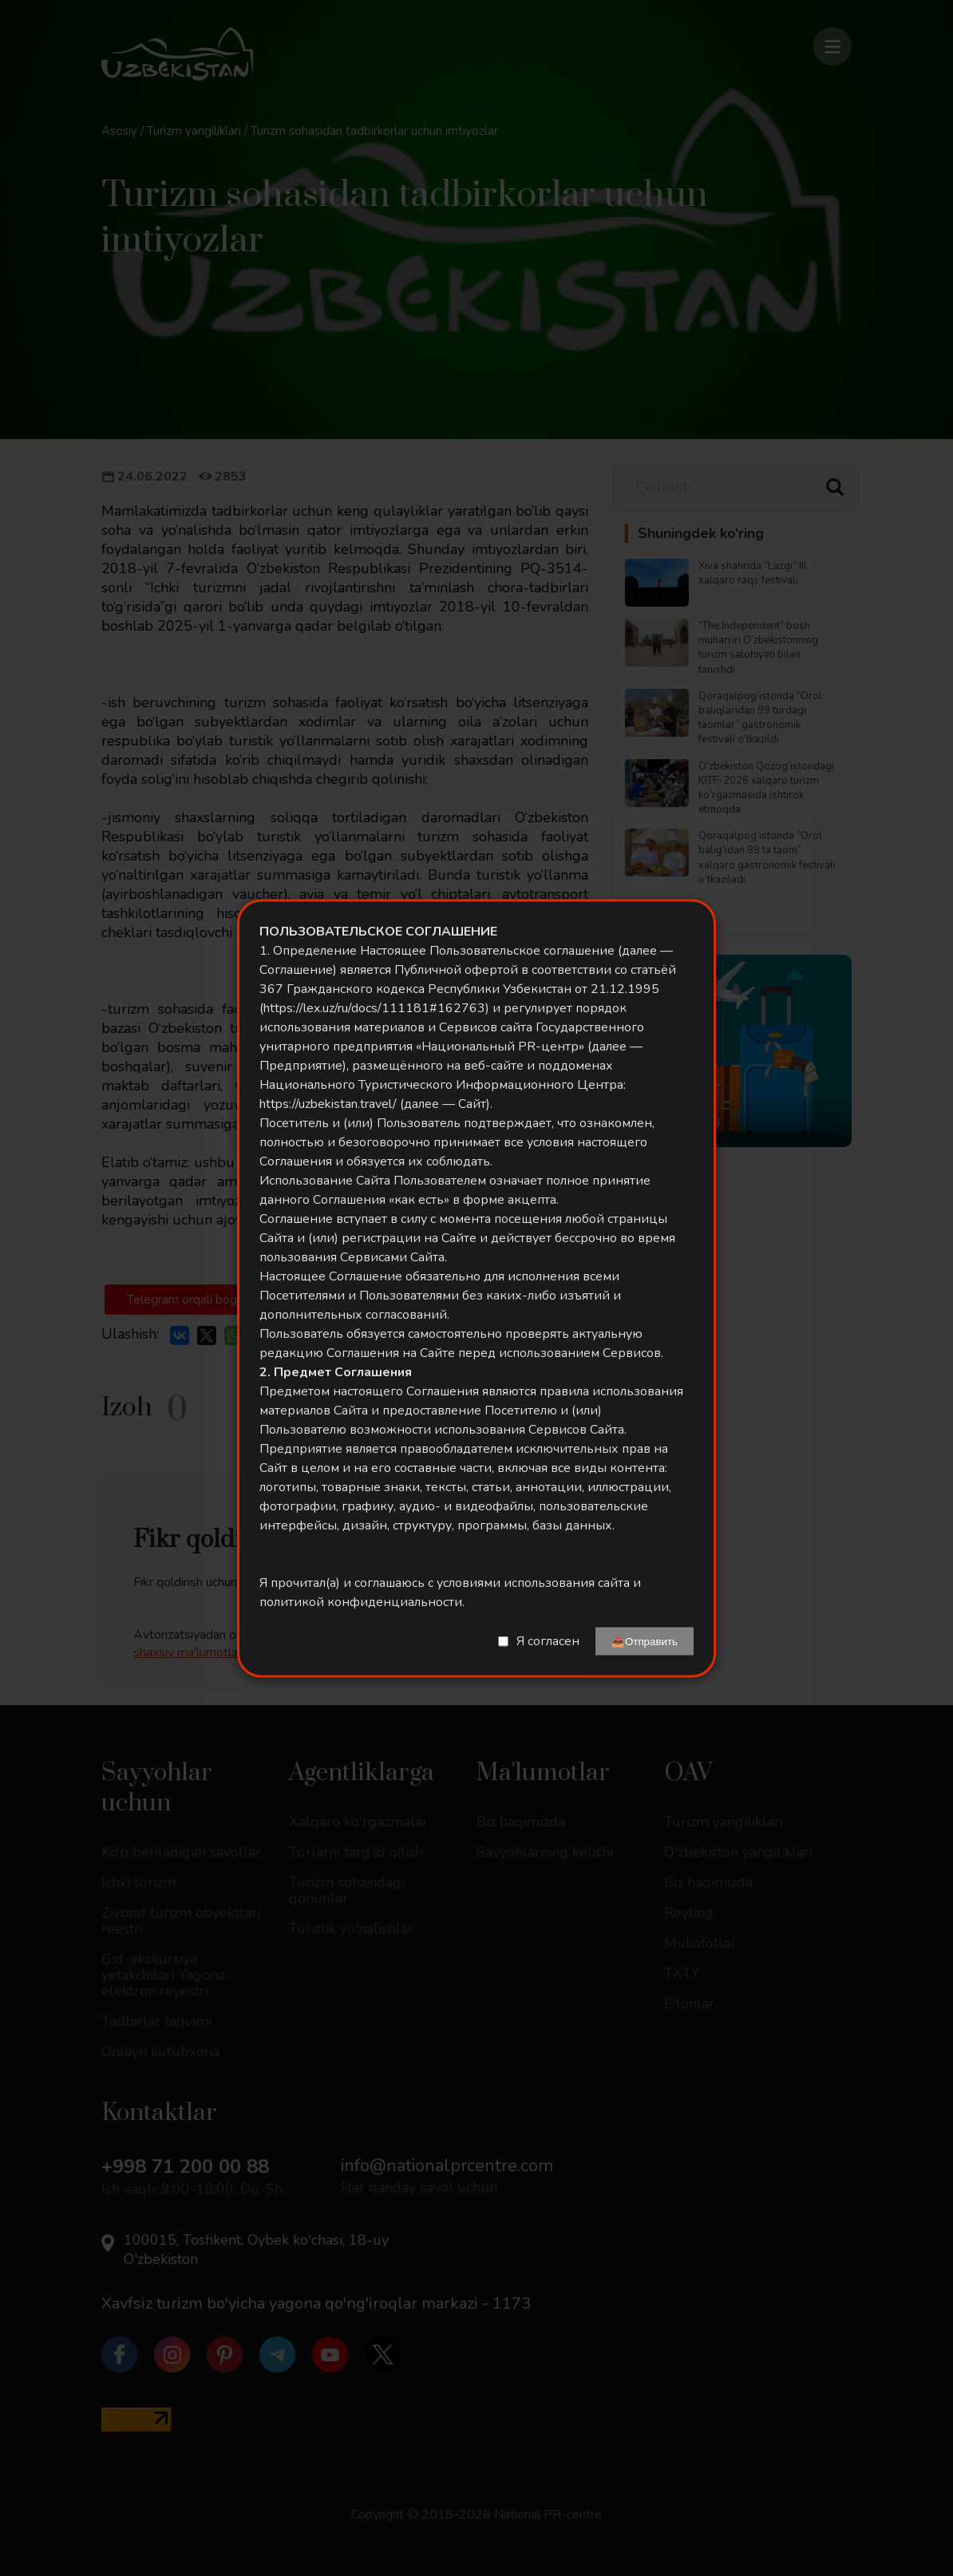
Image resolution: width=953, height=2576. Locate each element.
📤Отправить (644, 1641)
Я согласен (547, 1641)
